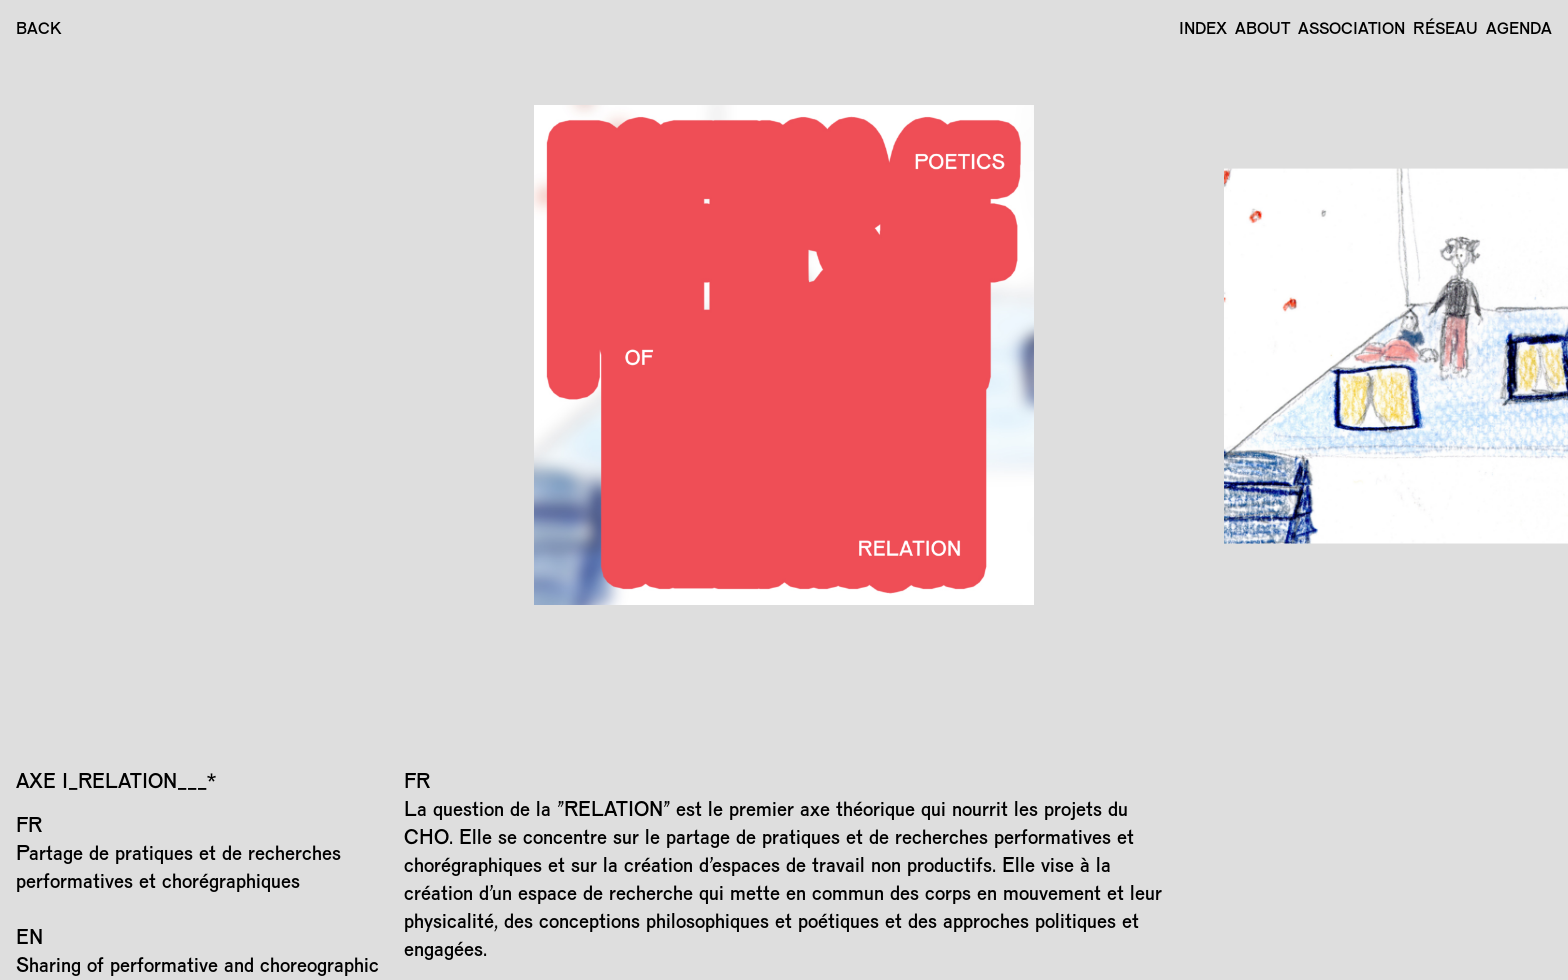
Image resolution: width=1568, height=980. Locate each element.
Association (1351, 27)
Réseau (1445, 27)
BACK (39, 27)
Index (1203, 27)
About (1262, 27)
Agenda (1519, 27)
